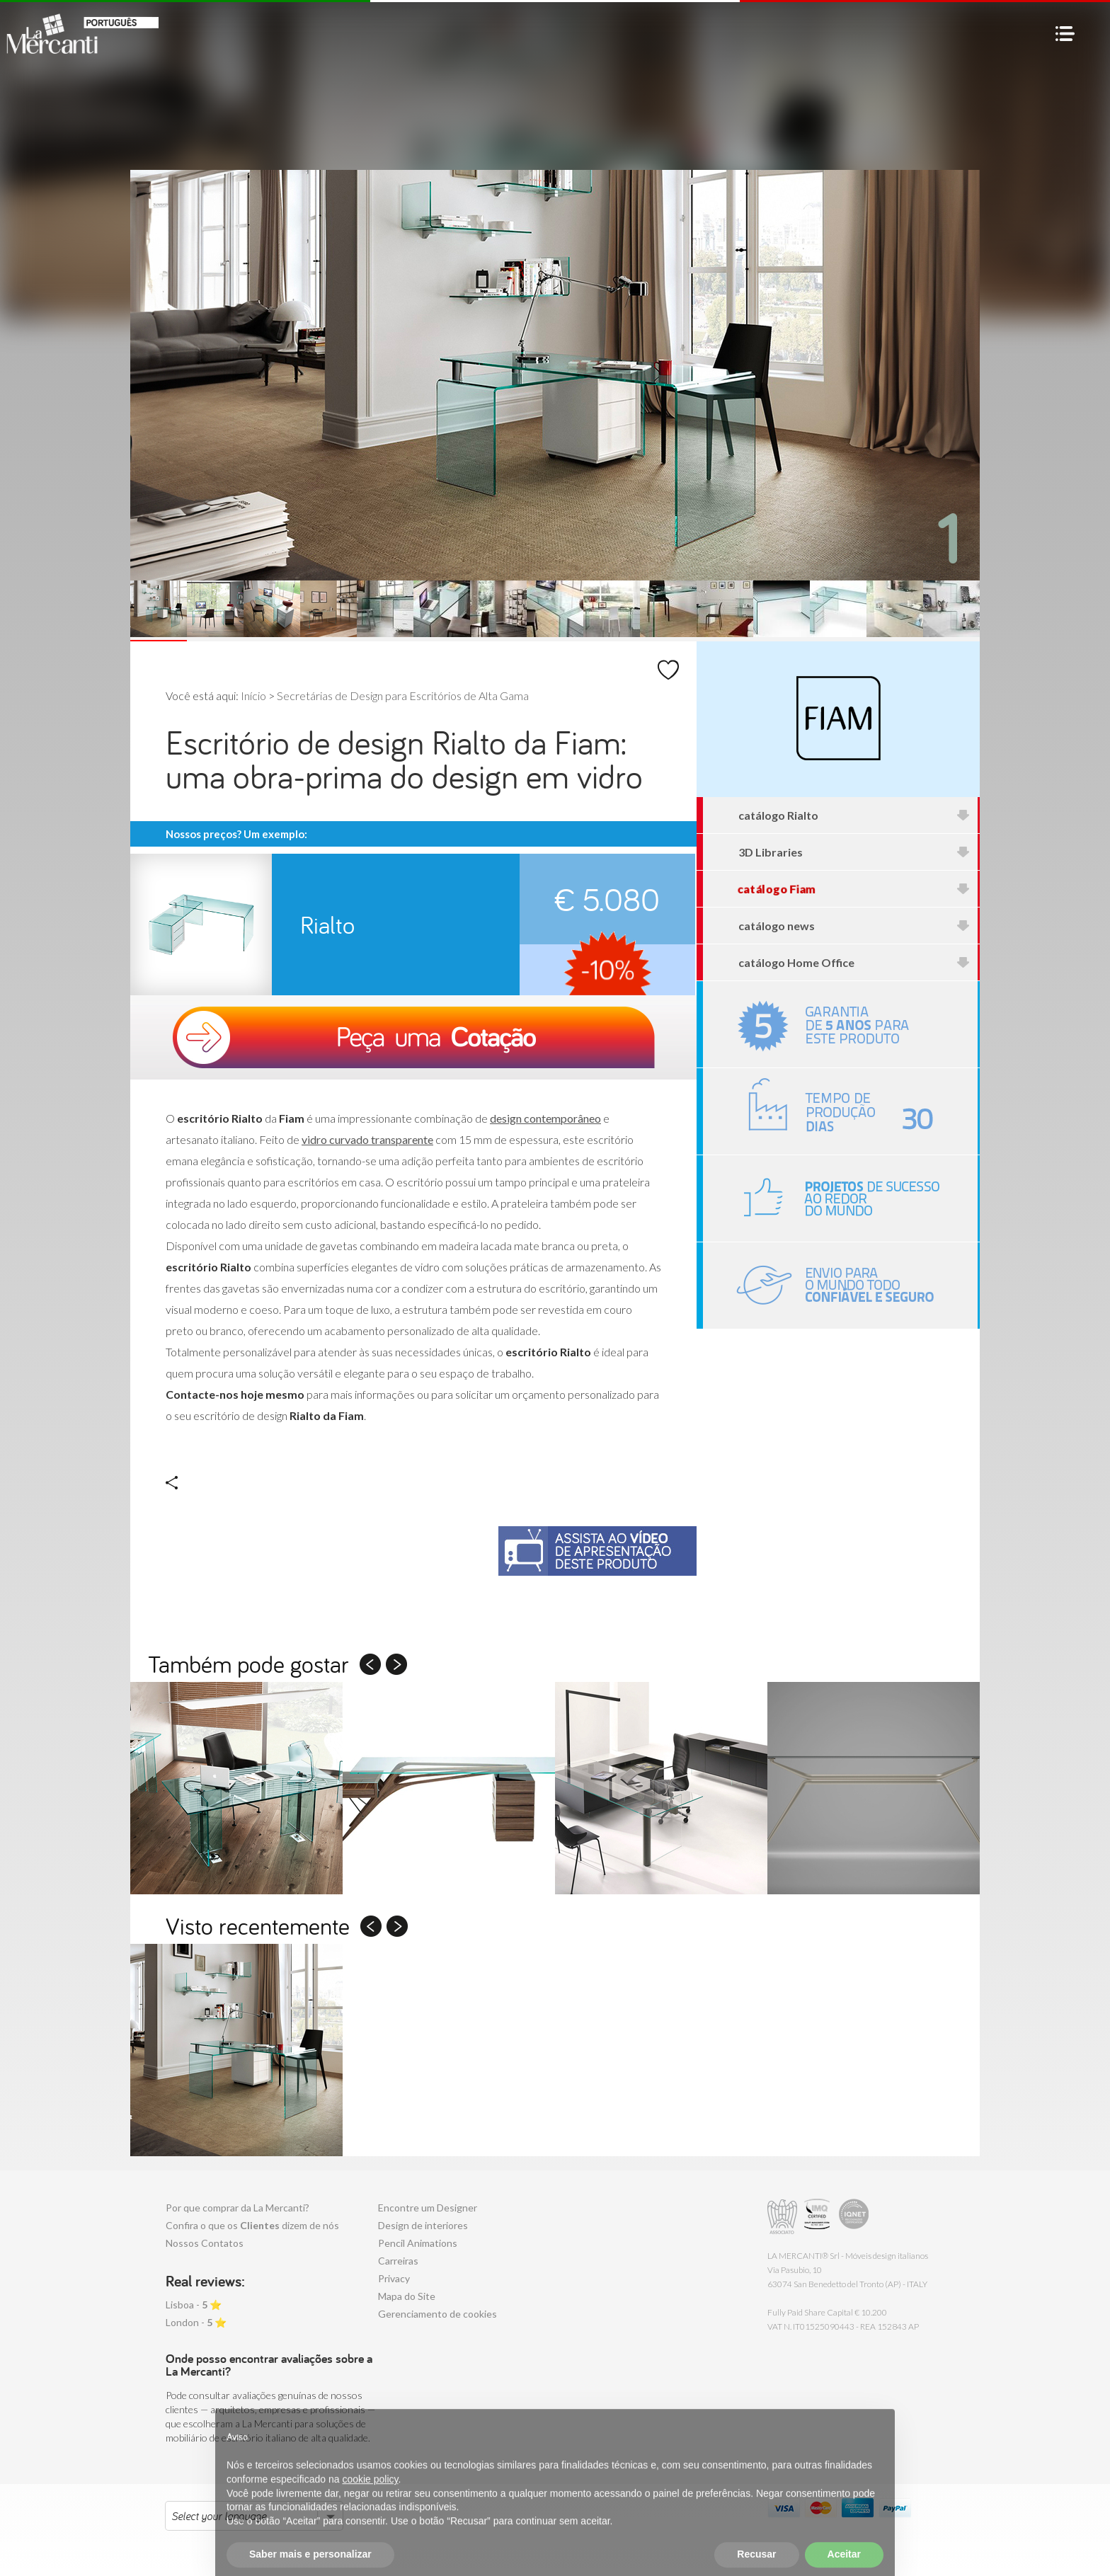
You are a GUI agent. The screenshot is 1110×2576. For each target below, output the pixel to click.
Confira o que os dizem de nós (252, 2225)
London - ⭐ (196, 2322)
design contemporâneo (545, 1118)
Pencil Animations (417, 2243)
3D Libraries (854, 852)
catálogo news (854, 925)
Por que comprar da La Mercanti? (237, 2208)
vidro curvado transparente (367, 1139)
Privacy (394, 2278)
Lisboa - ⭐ (194, 2305)
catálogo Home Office (854, 962)
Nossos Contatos (205, 2243)
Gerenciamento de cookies (437, 2314)
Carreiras (398, 2261)
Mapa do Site (406, 2296)
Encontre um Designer (427, 2208)
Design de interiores (423, 2225)
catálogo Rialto (854, 815)
